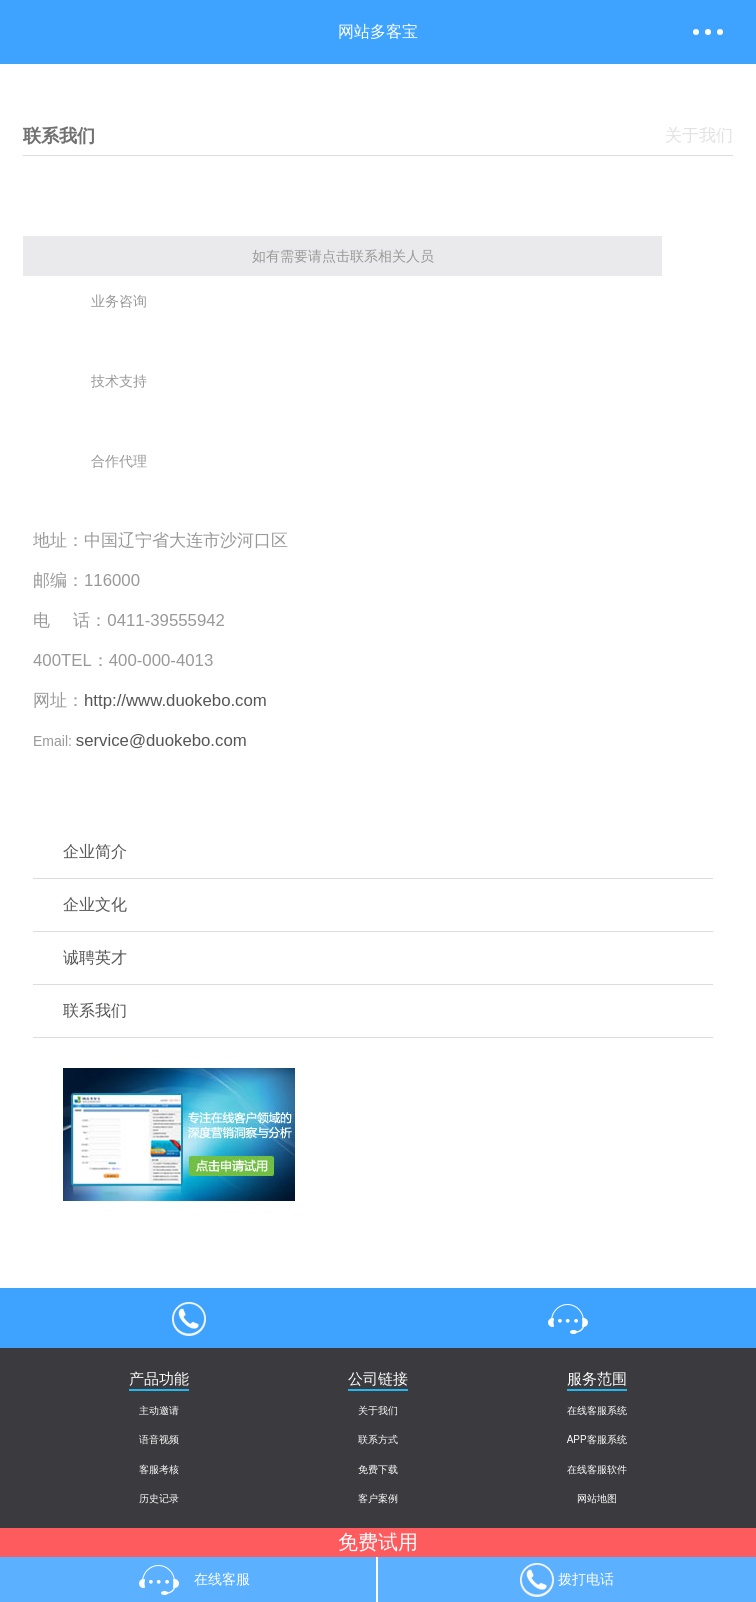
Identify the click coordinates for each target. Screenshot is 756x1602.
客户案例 (378, 1498)
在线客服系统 (597, 1410)
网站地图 (597, 1498)
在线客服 (567, 1318)
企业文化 (95, 904)
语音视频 (159, 1439)
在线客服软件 (597, 1469)
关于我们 (378, 1410)
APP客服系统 (597, 1439)
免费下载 (378, 1469)
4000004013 (189, 1318)
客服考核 (159, 1469)
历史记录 (159, 1498)
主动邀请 (159, 1410)
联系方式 (378, 1439)
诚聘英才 (95, 957)
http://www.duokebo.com (175, 700)
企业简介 (95, 851)
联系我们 (95, 1010)
